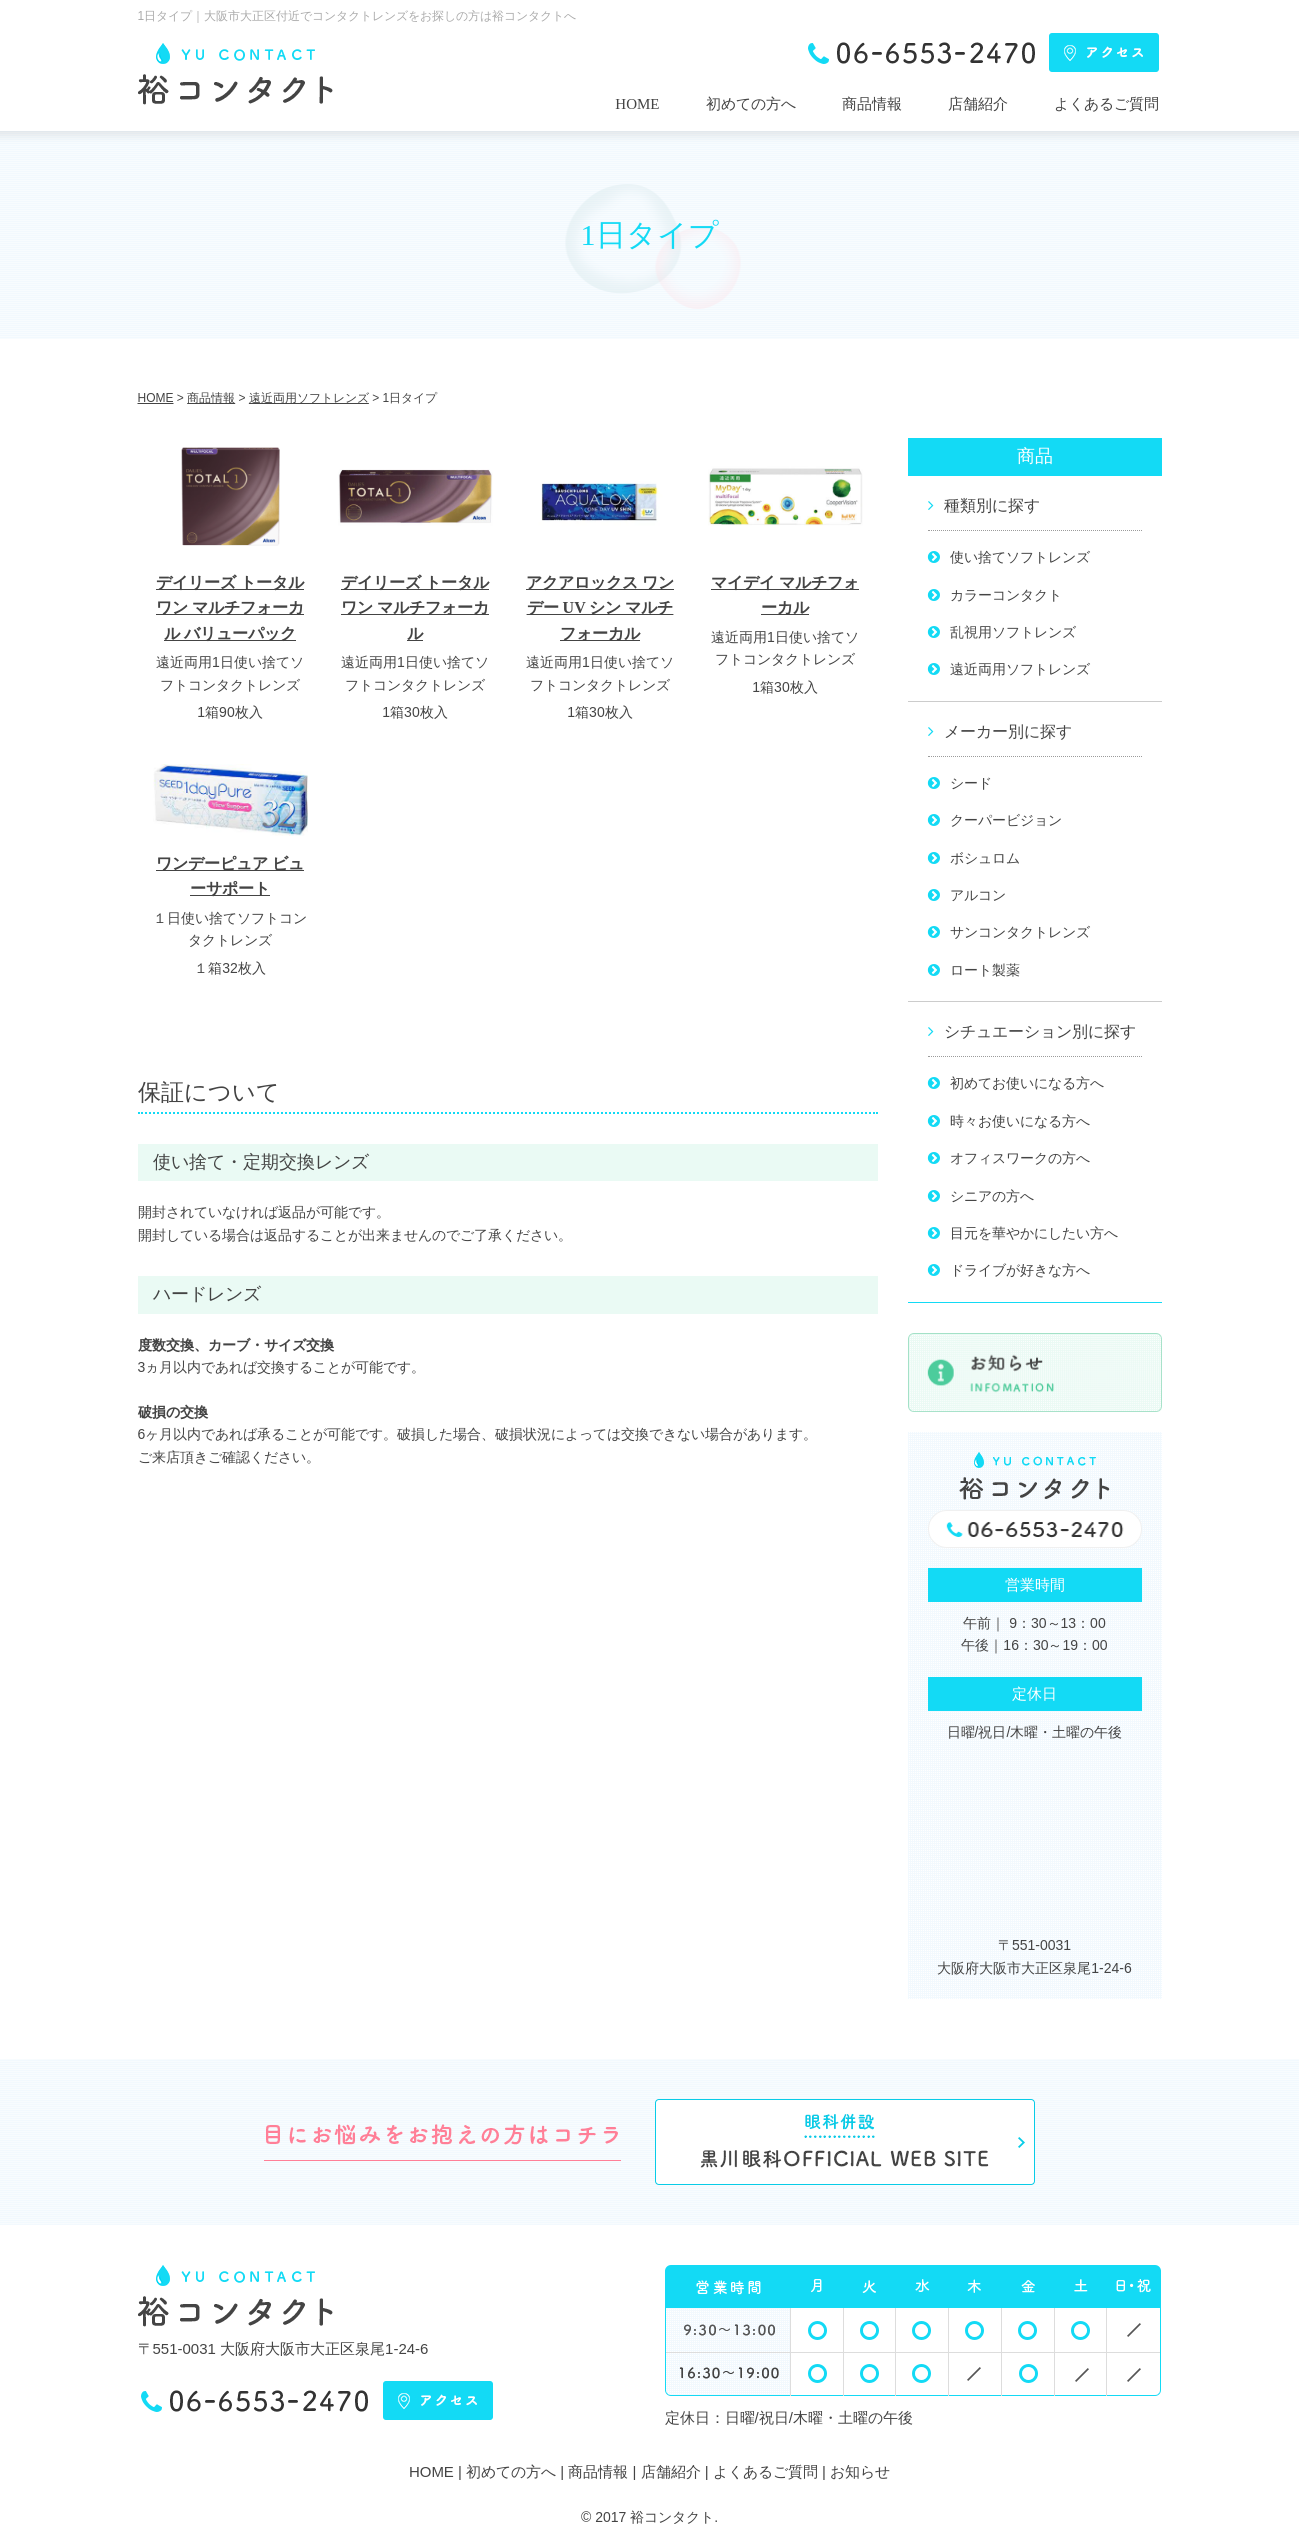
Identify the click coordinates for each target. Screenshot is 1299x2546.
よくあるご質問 (1106, 104)
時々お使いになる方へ (1020, 1121)
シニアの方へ (992, 1196)
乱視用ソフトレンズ (1013, 632)
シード (971, 783)
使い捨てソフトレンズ (1020, 557)
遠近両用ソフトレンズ (1020, 669)
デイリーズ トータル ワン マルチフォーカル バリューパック (230, 608)
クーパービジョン (1006, 820)
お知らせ (860, 2471)
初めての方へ (751, 104)
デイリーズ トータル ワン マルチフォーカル (415, 608)
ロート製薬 (985, 970)
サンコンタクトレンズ (1020, 932)
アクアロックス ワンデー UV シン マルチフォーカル (600, 608)
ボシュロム (985, 858)
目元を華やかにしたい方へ (1034, 1233)
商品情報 (872, 104)
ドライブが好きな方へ (1020, 1270)
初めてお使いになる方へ (1027, 1083)
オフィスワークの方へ (1020, 1158)
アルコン (978, 895)
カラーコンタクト (1006, 595)
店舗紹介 (978, 104)
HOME (637, 104)
